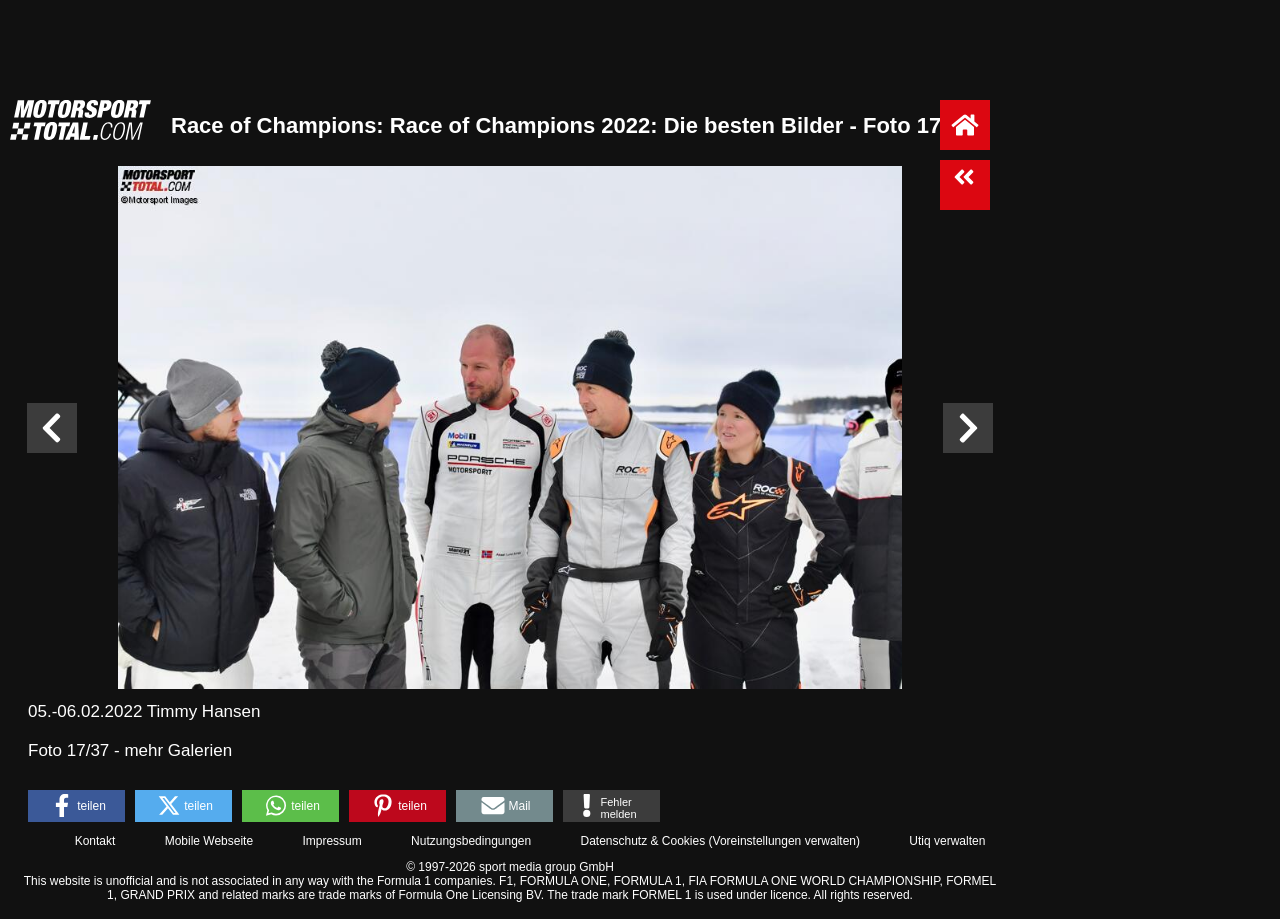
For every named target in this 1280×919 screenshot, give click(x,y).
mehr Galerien (178, 750)
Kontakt (95, 841)
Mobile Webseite (209, 841)
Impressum (331, 841)
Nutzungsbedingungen (471, 841)
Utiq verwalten (947, 841)
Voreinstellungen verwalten (784, 841)
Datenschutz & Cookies (642, 841)
